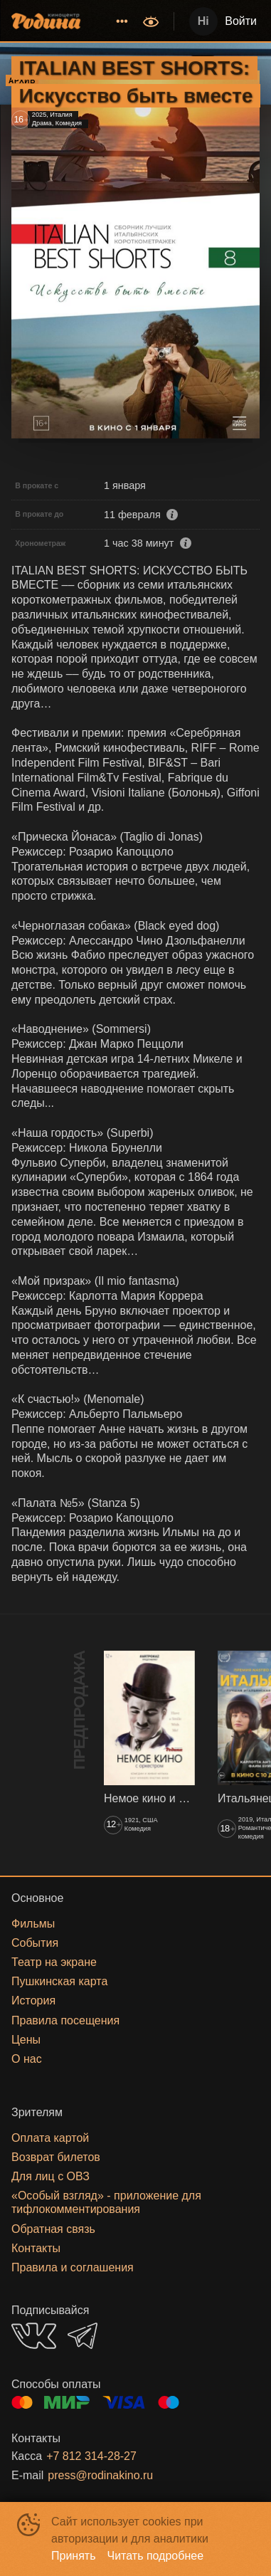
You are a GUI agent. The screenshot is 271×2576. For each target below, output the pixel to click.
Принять (73, 2556)
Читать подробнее (155, 2556)
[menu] (113, 21)
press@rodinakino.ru (100, 2475)
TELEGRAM (82, 2336)
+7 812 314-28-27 (91, 2456)
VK (33, 2336)
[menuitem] (121, 21)
